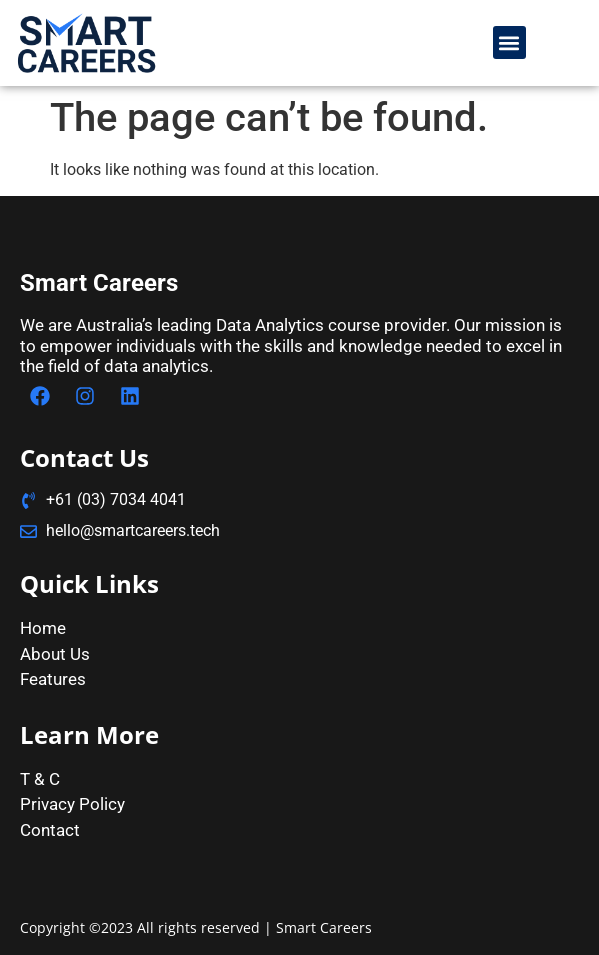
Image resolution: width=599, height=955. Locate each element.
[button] (509, 42)
